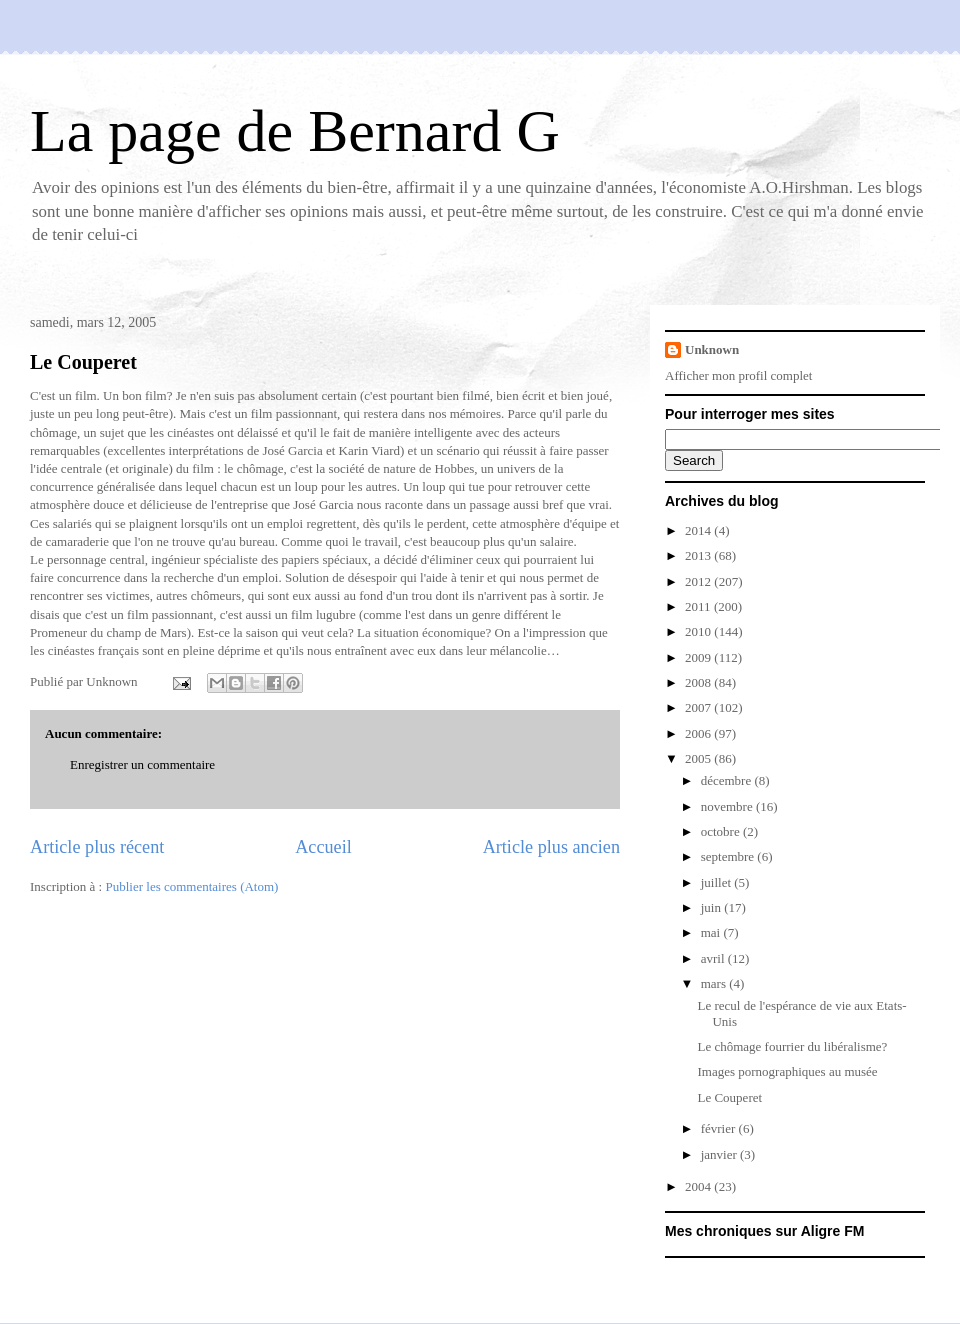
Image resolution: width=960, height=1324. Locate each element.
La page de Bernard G (295, 131)
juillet (718, 882)
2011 (699, 606)
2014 (699, 530)
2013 (699, 555)
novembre (728, 806)
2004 (699, 1186)
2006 (699, 733)
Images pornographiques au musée (787, 1071)
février (720, 1128)
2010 (699, 631)
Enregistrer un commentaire (142, 764)
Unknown (712, 349)
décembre (728, 780)
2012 (699, 581)
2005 (699, 758)
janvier (720, 1154)
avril (714, 958)
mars (715, 983)
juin (712, 907)
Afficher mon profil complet (738, 375)
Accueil (323, 847)
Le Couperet (83, 362)
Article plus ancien (551, 847)
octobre (722, 831)
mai (712, 932)
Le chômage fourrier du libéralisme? (792, 1046)
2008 (699, 682)
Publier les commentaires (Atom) (191, 886)
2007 (699, 707)
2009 (699, 657)
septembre (729, 856)
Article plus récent (97, 847)
